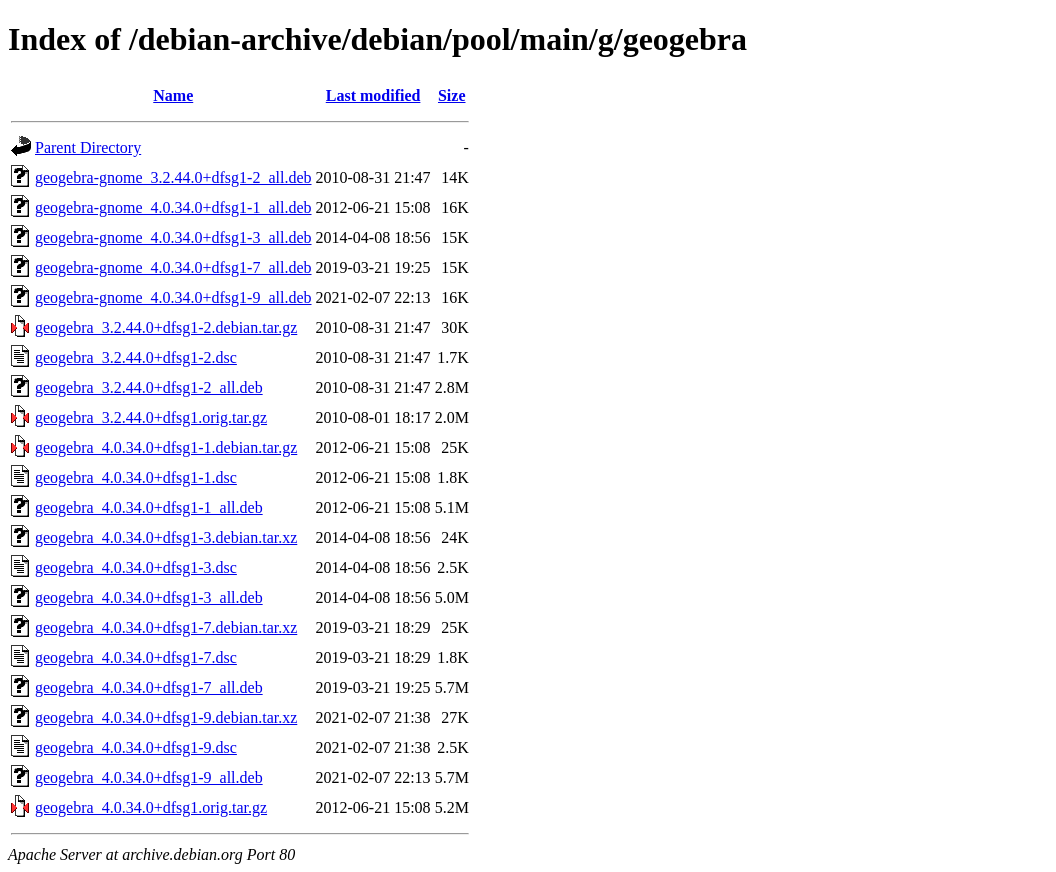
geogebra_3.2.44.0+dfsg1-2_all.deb (149, 387)
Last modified (373, 95)
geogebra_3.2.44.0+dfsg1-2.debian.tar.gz (166, 327)
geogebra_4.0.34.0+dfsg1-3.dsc (136, 567)
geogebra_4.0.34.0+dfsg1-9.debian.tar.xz (166, 717)
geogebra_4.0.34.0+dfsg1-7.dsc (136, 657)
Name (173, 95)
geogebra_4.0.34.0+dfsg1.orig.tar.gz (151, 807)
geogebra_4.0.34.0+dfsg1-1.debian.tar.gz (166, 447)
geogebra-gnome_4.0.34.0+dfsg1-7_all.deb (173, 267)
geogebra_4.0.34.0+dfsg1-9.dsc (136, 747)
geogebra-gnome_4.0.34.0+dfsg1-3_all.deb (173, 237)
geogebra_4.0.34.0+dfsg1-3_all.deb (149, 597)
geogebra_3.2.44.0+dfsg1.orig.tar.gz (151, 417)
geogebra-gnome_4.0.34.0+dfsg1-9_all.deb (173, 297)
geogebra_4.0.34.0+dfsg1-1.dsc (136, 477)
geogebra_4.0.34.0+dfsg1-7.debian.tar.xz (166, 627)
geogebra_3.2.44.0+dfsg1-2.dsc (136, 357)
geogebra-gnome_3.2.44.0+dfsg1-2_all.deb (173, 177)
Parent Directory (88, 147)
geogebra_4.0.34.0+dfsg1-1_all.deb (149, 507)
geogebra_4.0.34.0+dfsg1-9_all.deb (149, 777)
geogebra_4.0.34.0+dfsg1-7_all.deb (149, 687)
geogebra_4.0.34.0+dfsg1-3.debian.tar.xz (166, 537)
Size (452, 95)
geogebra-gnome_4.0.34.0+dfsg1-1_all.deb (173, 207)
